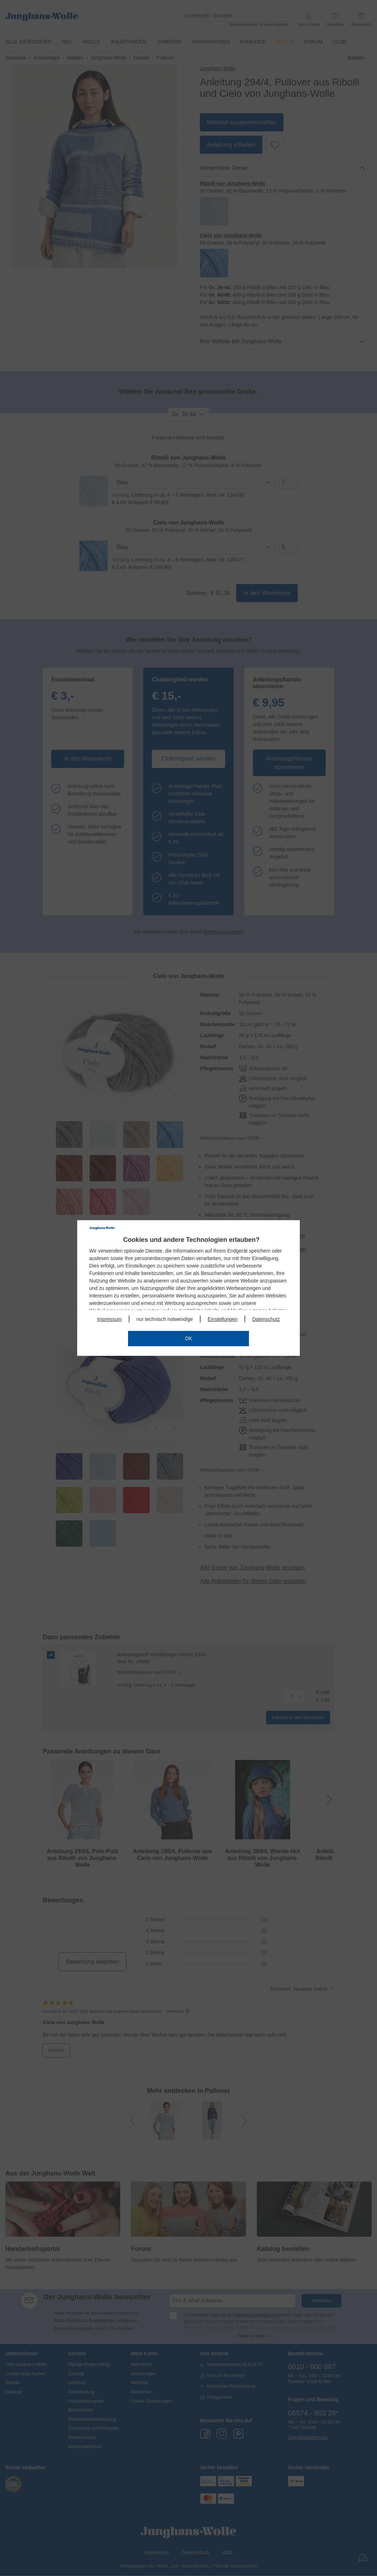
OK (188, 1338)
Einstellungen (223, 1319)
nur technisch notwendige (165, 1319)
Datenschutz (266, 1319)
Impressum (109, 1319)
